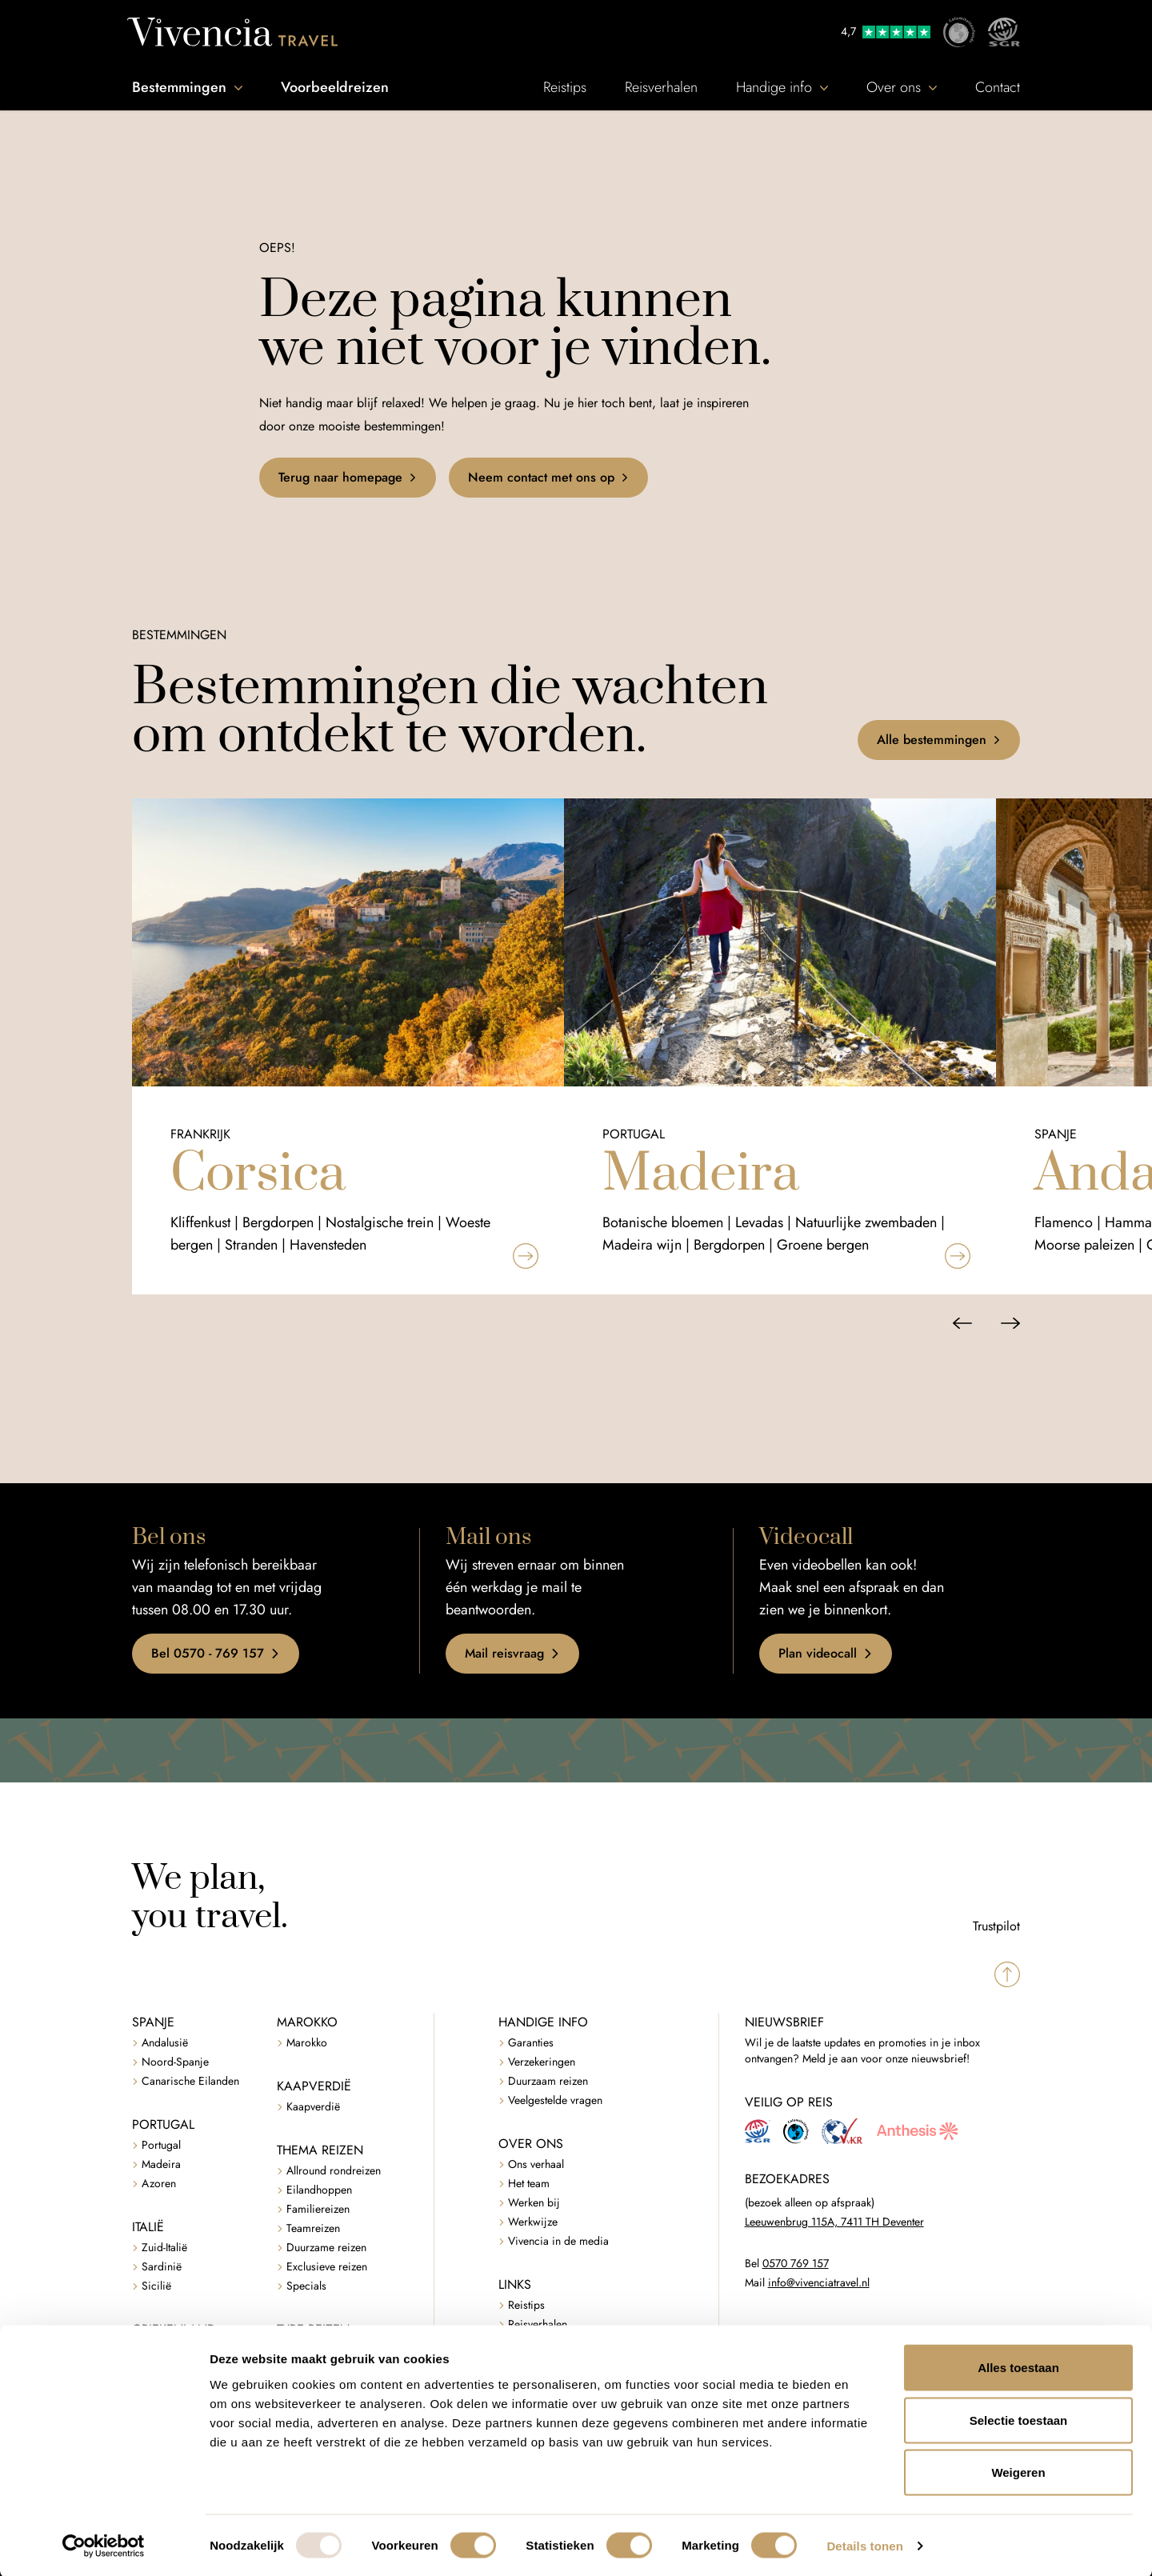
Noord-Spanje (175, 2062)
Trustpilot (996, 1926)
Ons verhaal (536, 2164)
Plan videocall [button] (825, 1653)
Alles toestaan (1018, 2366)
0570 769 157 (795, 2263)
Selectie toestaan (1019, 2419)
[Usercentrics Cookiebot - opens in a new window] (104, 2545)
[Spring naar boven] (1007, 1974)
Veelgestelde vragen (555, 2100)
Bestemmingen (187, 87)
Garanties (531, 2042)
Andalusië (165, 2042)
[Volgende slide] (1010, 1323)
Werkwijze (533, 2222)
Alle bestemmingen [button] (939, 739)
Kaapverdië (313, 2106)
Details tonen (864, 2544)
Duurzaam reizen (548, 2081)
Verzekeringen (541, 2062)
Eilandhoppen (319, 2190)
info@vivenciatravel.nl (819, 2282)
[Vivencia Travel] (232, 32)
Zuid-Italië (164, 2247)
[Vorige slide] (962, 1323)
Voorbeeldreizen (335, 87)
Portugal (161, 2145)
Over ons (901, 87)
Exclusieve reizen (326, 2266)
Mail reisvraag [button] (512, 1653)
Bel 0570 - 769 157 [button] (215, 1653)
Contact (997, 87)
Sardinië (162, 2266)
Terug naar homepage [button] (347, 477)
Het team (529, 2183)
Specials (306, 2286)
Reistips (564, 87)
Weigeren (1018, 2471)
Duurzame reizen (326, 2247)
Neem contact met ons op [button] (548, 477)
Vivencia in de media (558, 2241)
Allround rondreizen (333, 2170)
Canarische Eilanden (190, 2081)
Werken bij (534, 2202)
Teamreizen (313, 2228)
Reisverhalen (661, 87)
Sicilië (156, 2286)
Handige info (782, 87)
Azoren (159, 2183)
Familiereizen (318, 2209)
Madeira (161, 2164)
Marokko (306, 2042)
